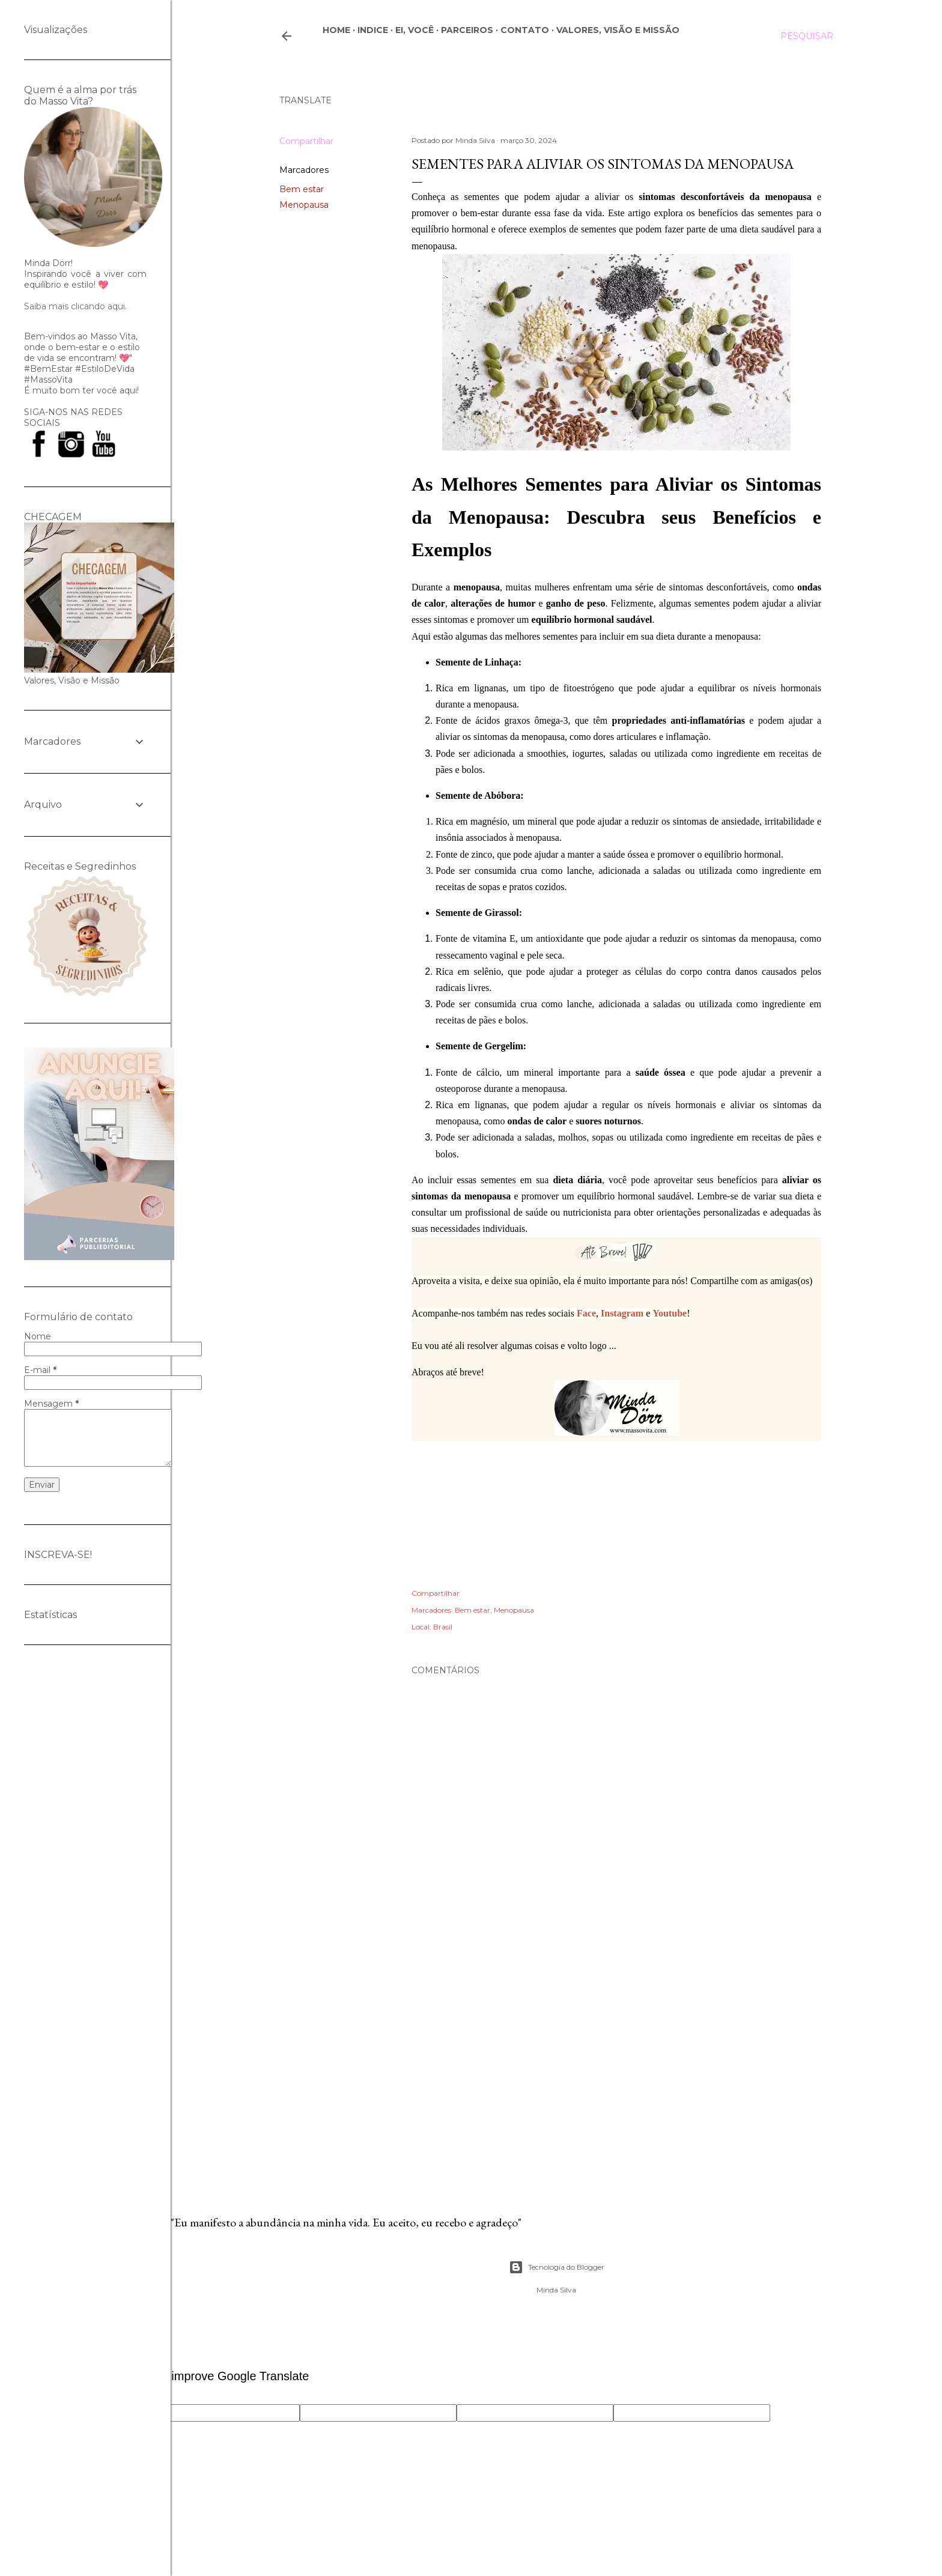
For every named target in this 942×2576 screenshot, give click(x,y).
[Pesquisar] (806, 36)
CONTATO (524, 30)
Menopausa (304, 204)
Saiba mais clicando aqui (74, 306)
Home (336, 30)
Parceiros (467, 30)
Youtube (669, 1313)
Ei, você (414, 30)
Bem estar (301, 189)
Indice (372, 30)
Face (586, 1313)
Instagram (622, 1313)
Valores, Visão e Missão (617, 30)
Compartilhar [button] (306, 141)
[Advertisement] (616, 2070)
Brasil (442, 1626)
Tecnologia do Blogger (556, 2267)
